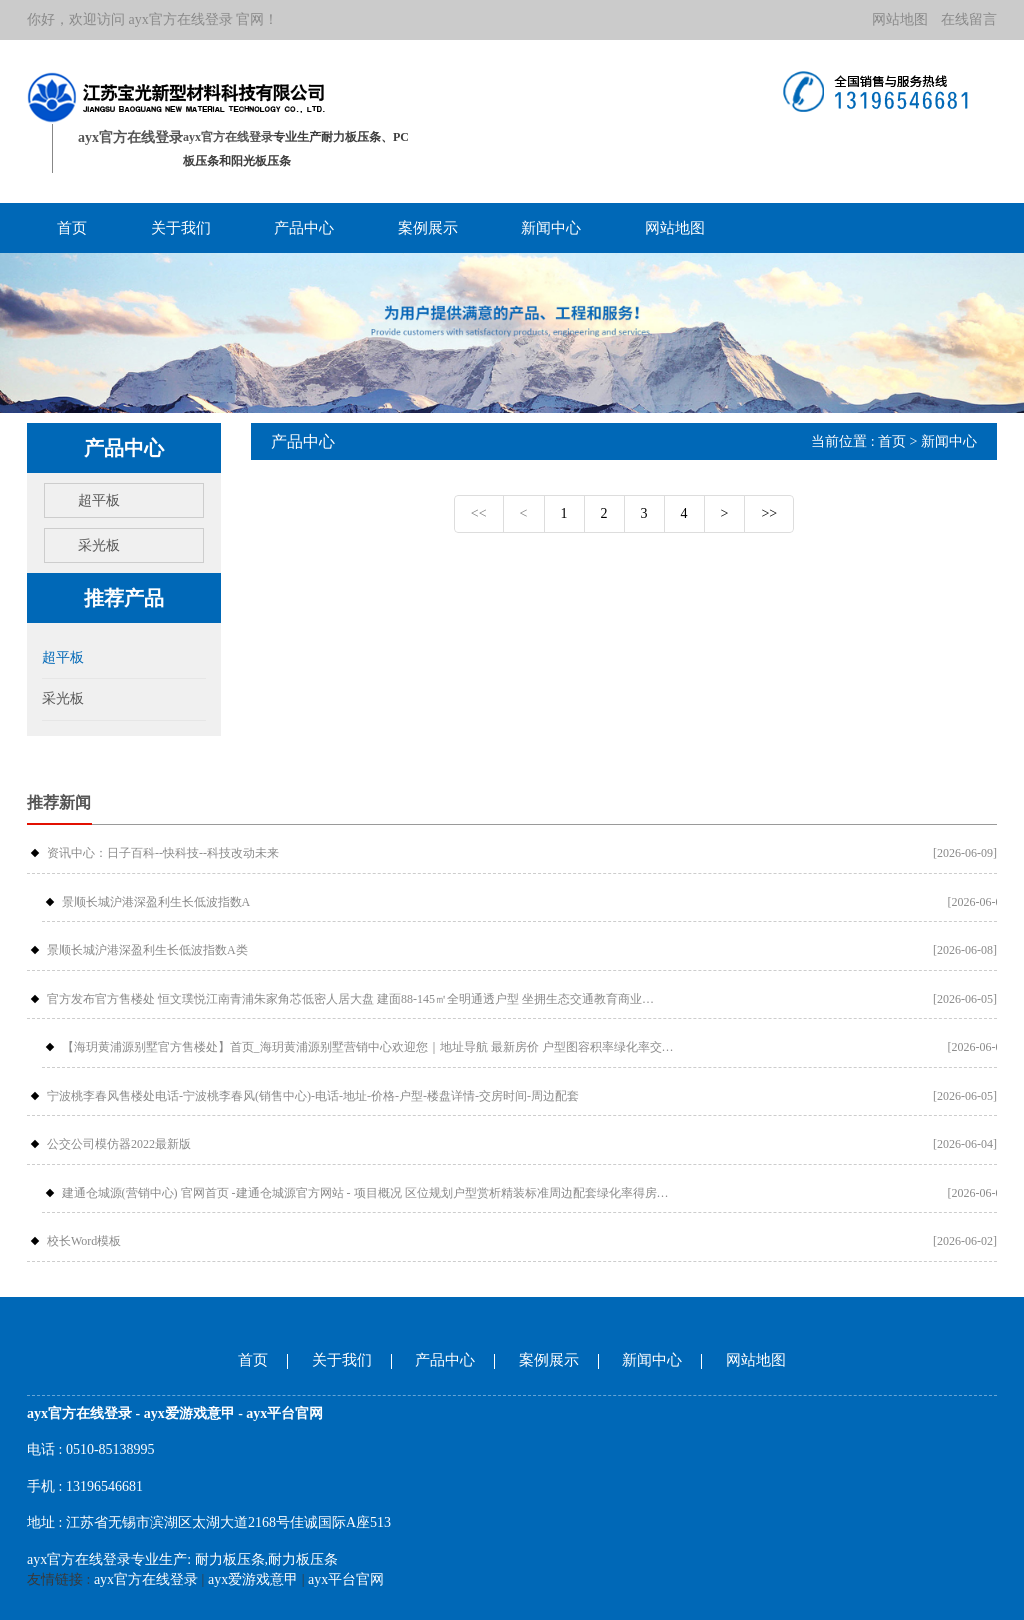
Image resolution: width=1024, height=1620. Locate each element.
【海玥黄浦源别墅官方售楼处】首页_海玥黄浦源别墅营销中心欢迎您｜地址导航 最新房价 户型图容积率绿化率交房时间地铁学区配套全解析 (371, 1047)
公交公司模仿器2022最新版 (119, 1144)
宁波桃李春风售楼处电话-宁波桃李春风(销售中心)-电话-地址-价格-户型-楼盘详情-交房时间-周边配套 (313, 1096)
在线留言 (969, 19)
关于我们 (181, 228)
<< (479, 513)
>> (769, 513)
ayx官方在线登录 (181, 19)
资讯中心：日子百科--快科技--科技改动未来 (163, 853)
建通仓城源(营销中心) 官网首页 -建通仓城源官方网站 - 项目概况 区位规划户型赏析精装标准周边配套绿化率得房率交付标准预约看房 (371, 1193)
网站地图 (900, 19)
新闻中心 (551, 228)
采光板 (99, 545)
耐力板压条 (230, 1559)
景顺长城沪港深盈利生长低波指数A (156, 902)
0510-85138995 (110, 1449)
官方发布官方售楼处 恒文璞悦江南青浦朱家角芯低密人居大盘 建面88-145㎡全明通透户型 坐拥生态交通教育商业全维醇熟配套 (356, 999)
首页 (72, 228)
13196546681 (104, 1486)
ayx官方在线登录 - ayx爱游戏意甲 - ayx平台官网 (175, 1413)
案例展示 (428, 228)
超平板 (99, 500)
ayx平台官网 (346, 1579)
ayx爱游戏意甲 (253, 1579)
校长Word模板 (84, 1241)
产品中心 (304, 228)
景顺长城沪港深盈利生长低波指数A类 (147, 950)
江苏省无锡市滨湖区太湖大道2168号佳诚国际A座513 (228, 1522)
